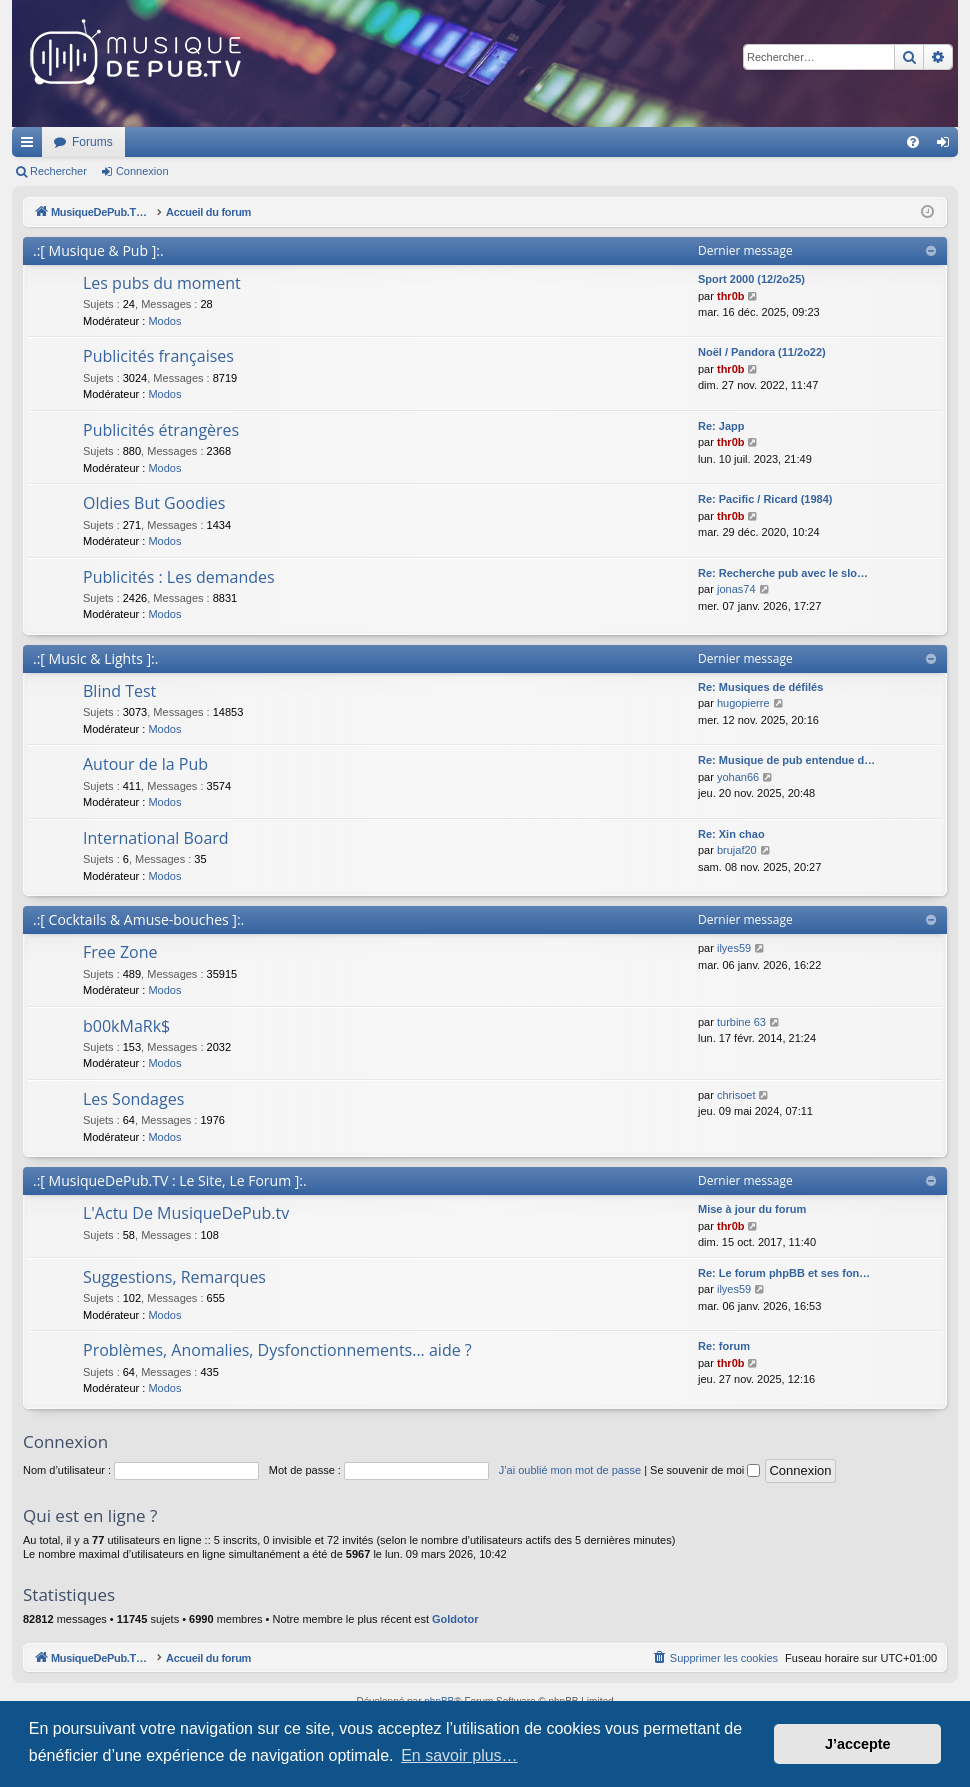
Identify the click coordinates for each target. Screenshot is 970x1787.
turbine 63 (741, 1022)
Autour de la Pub (145, 764)
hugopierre (743, 703)
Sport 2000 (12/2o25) (751, 279)
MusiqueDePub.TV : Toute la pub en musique (174, 142)
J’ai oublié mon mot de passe (570, 1470)
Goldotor (455, 1619)
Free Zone (120, 952)
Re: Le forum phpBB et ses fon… (784, 1273)
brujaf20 (737, 850)
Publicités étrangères (161, 430)
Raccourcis (31, 146)
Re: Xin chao (731, 834)
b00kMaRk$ (126, 1026)
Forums (357, 142)
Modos (164, 321)
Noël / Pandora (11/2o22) (762, 352)
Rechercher (58, 171)
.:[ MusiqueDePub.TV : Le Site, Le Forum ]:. (170, 1180)
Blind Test (119, 691)
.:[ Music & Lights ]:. (95, 658)
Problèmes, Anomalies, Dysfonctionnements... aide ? (277, 1350)
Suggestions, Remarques (174, 1277)
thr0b (731, 296)
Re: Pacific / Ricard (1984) (765, 499)
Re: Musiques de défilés (760, 687)
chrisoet (736, 1095)
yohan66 (738, 777)
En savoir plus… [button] (459, 1755)
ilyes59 (734, 948)
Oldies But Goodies (154, 503)
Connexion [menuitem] (947, 146)
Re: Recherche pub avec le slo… (783, 573)
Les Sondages (133, 1099)
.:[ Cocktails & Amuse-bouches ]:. (138, 919)
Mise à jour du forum (752, 1209)
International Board (156, 838)
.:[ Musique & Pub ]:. (98, 250)
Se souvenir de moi (705, 1470)
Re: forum (724, 1346)
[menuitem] (913, 142)
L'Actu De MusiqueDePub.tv (186, 1213)
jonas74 (736, 589)
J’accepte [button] (858, 1744)
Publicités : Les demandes (179, 577)
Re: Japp (721, 426)
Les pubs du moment (162, 283)
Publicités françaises (158, 356)
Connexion (142, 171)
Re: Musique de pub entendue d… (786, 760)
